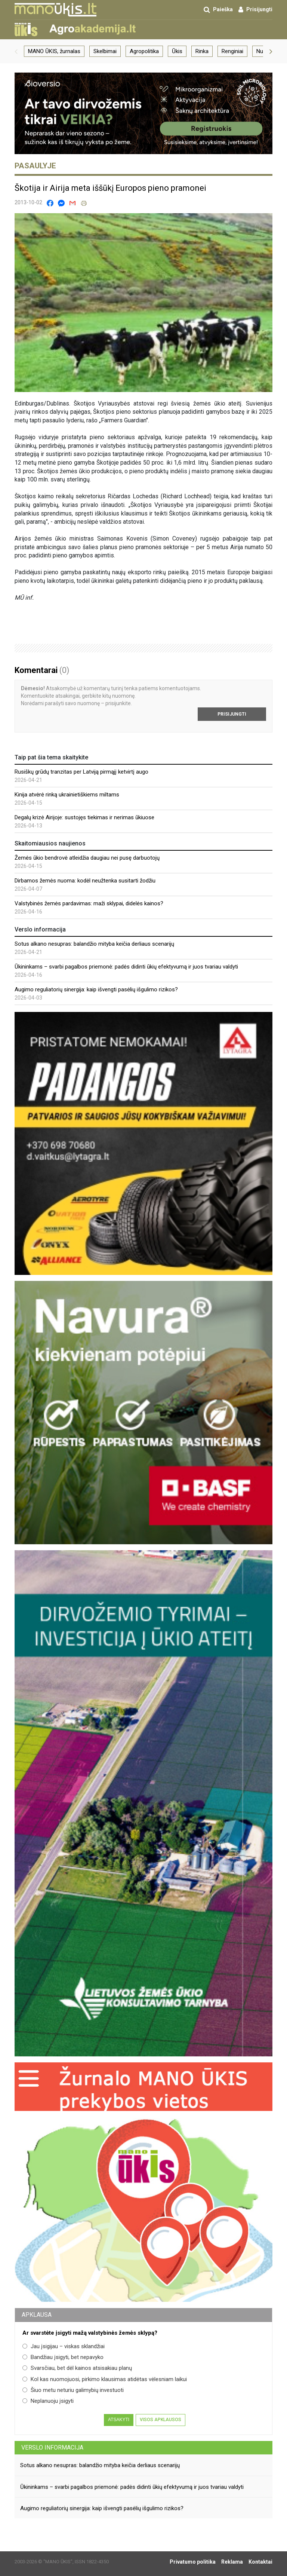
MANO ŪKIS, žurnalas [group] (54, 51)
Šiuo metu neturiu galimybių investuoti (73, 2390)
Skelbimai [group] (105, 51)
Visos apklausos (160, 2419)
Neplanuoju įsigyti (48, 2401)
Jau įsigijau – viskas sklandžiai (63, 2346)
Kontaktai (260, 2562)
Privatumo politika (193, 2562)
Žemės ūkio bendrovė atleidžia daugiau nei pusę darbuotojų (87, 857)
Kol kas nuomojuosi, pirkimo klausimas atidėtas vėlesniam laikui (104, 2379)
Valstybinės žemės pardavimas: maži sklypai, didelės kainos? (89, 903)
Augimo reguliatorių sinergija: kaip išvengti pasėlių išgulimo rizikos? (96, 989)
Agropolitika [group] (144, 51)
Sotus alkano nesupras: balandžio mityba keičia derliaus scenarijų (94, 943)
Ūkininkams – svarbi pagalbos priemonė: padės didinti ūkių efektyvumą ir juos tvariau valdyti (126, 966)
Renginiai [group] (232, 51)
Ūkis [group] (177, 51)
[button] (16, 51)
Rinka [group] (202, 51)
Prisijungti (231, 714)
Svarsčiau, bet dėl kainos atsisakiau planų (77, 2368)
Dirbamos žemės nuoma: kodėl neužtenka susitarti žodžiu (85, 880)
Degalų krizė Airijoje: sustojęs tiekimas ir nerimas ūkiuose (84, 817)
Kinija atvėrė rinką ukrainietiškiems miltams (67, 794)
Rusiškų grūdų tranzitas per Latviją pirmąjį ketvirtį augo (81, 771)
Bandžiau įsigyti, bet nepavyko (63, 2357)
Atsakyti (118, 2419)
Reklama (232, 2562)
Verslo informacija (52, 2447)
